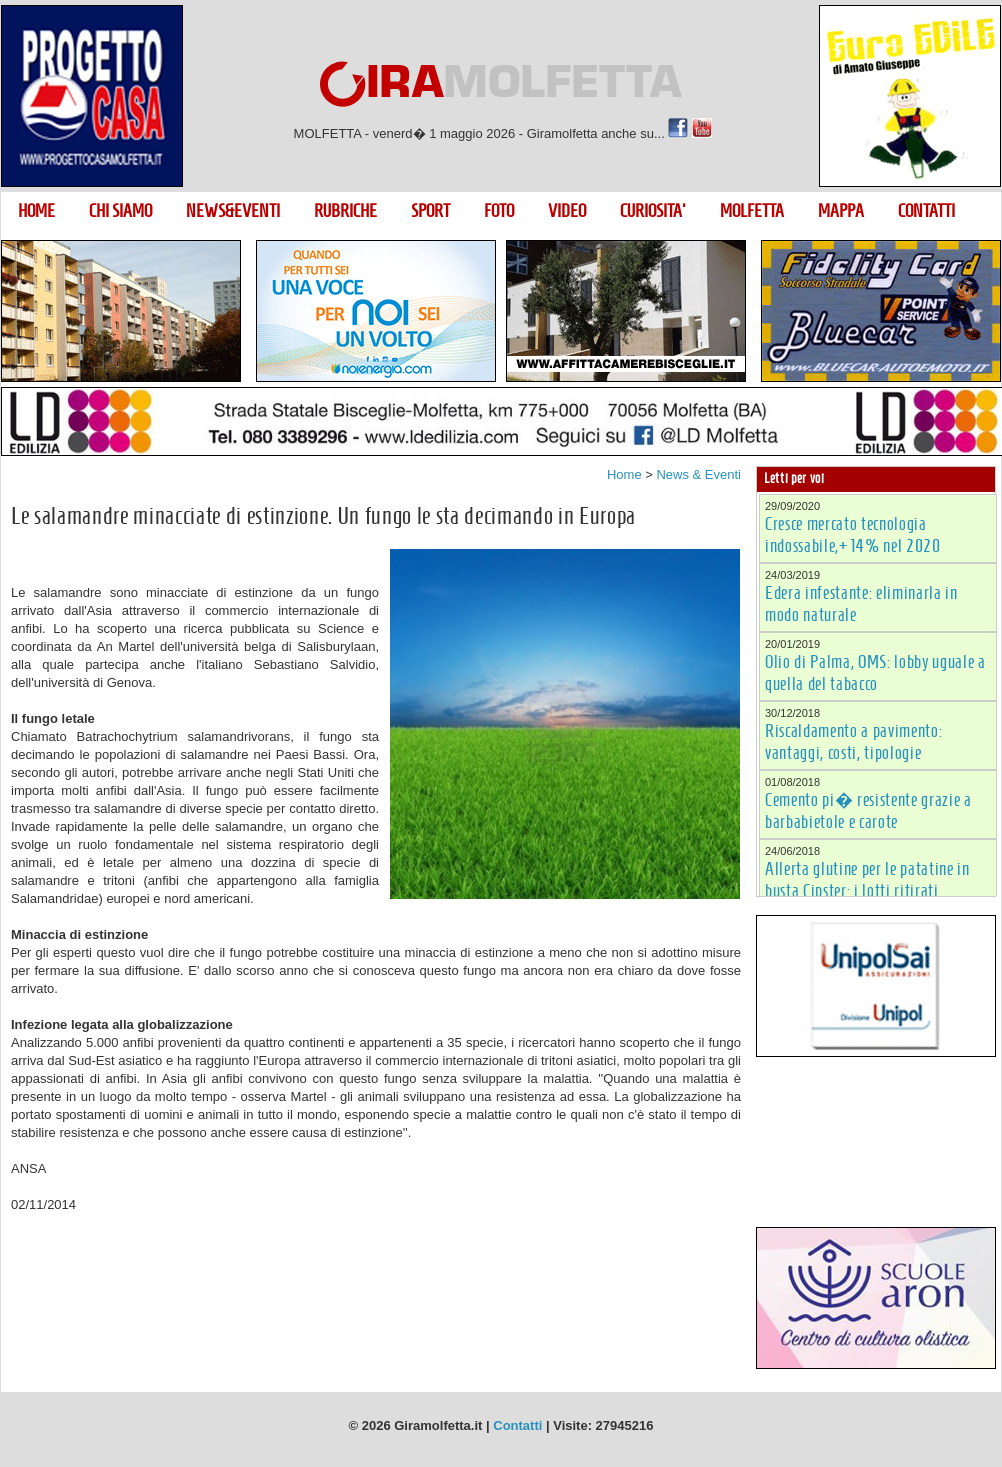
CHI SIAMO (120, 211)
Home (624, 474)
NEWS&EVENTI (233, 211)
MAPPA (841, 211)
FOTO (499, 211)
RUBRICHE (345, 211)
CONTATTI (926, 211)
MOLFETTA (752, 211)
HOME (36, 211)
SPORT (430, 211)
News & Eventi (698, 474)
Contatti (517, 1425)
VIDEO (567, 211)
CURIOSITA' (653, 211)
